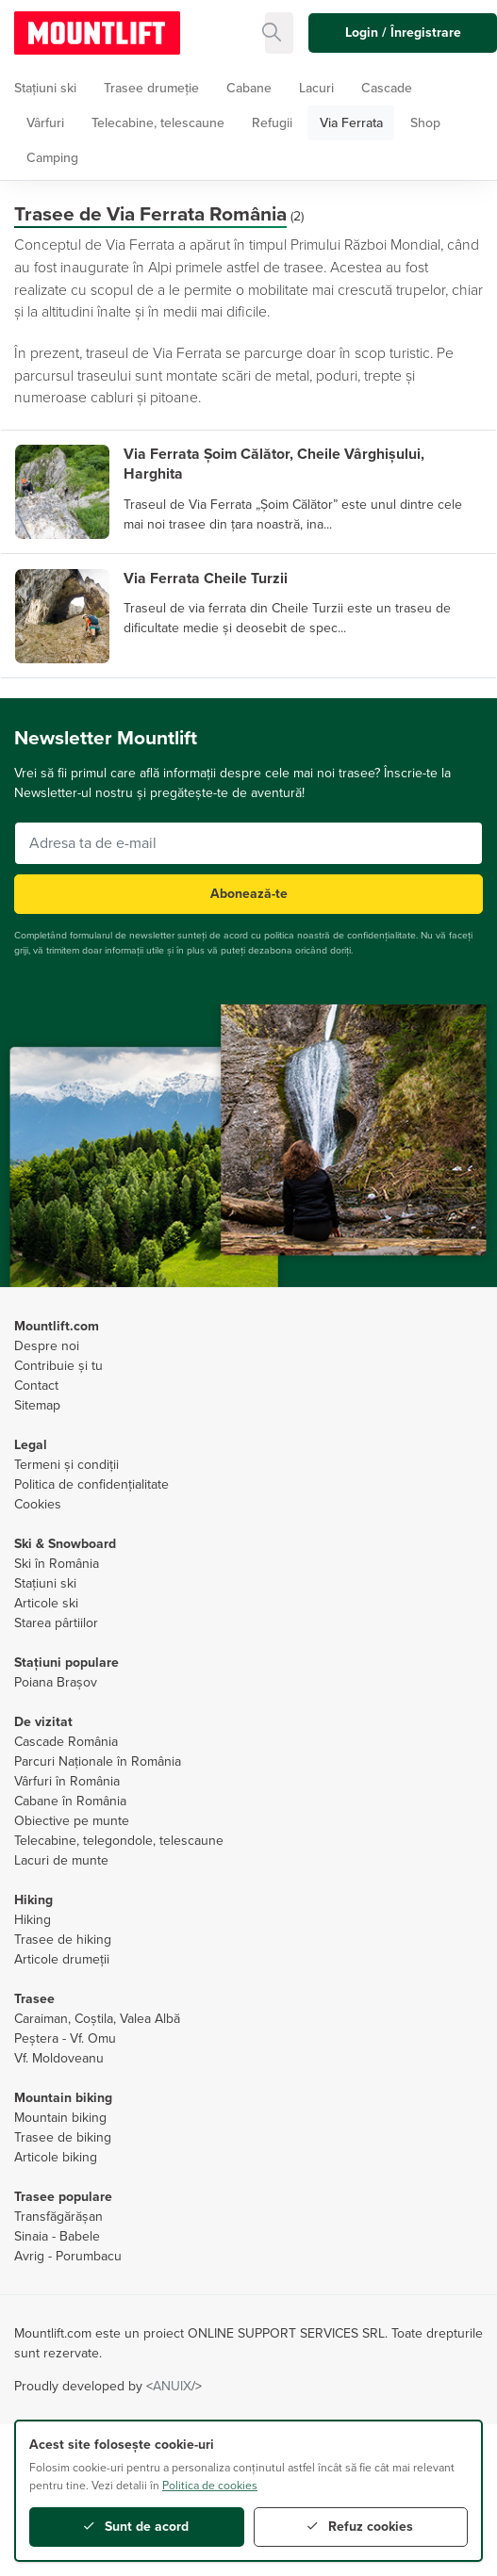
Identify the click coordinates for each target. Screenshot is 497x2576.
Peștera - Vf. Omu (65, 2038)
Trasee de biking (62, 2137)
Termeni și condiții (66, 1465)
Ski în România (56, 1564)
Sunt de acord (136, 2527)
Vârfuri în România (67, 1781)
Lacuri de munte (61, 1860)
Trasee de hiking (62, 1940)
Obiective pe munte (71, 1821)
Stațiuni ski (45, 88)
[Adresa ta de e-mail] (248, 843)
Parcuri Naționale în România (97, 1761)
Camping (52, 158)
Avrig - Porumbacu (68, 2256)
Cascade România (66, 1742)
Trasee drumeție (151, 88)
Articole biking (55, 2157)
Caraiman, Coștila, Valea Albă (97, 2019)
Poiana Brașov (55, 1682)
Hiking (32, 1920)
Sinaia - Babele (57, 2236)
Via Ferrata (351, 123)
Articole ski (46, 1603)
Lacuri (316, 88)
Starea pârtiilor (56, 1623)
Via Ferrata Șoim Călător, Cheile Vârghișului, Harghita (274, 464)
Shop (425, 123)
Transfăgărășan (58, 2217)
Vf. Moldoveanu (59, 2058)
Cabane (249, 88)
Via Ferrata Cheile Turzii (206, 578)
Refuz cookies (360, 2527)
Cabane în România (70, 1801)
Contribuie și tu (58, 1366)
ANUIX (172, 2386)
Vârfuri (45, 123)
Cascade (386, 88)
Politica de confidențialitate (91, 1484)
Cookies (37, 1504)
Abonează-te (249, 894)
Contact (36, 1386)
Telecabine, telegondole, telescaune (119, 1841)
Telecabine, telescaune (157, 123)
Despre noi (46, 1346)
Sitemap (37, 1405)
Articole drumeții (61, 1959)
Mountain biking (60, 2118)
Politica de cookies (209, 2485)
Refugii (272, 123)
